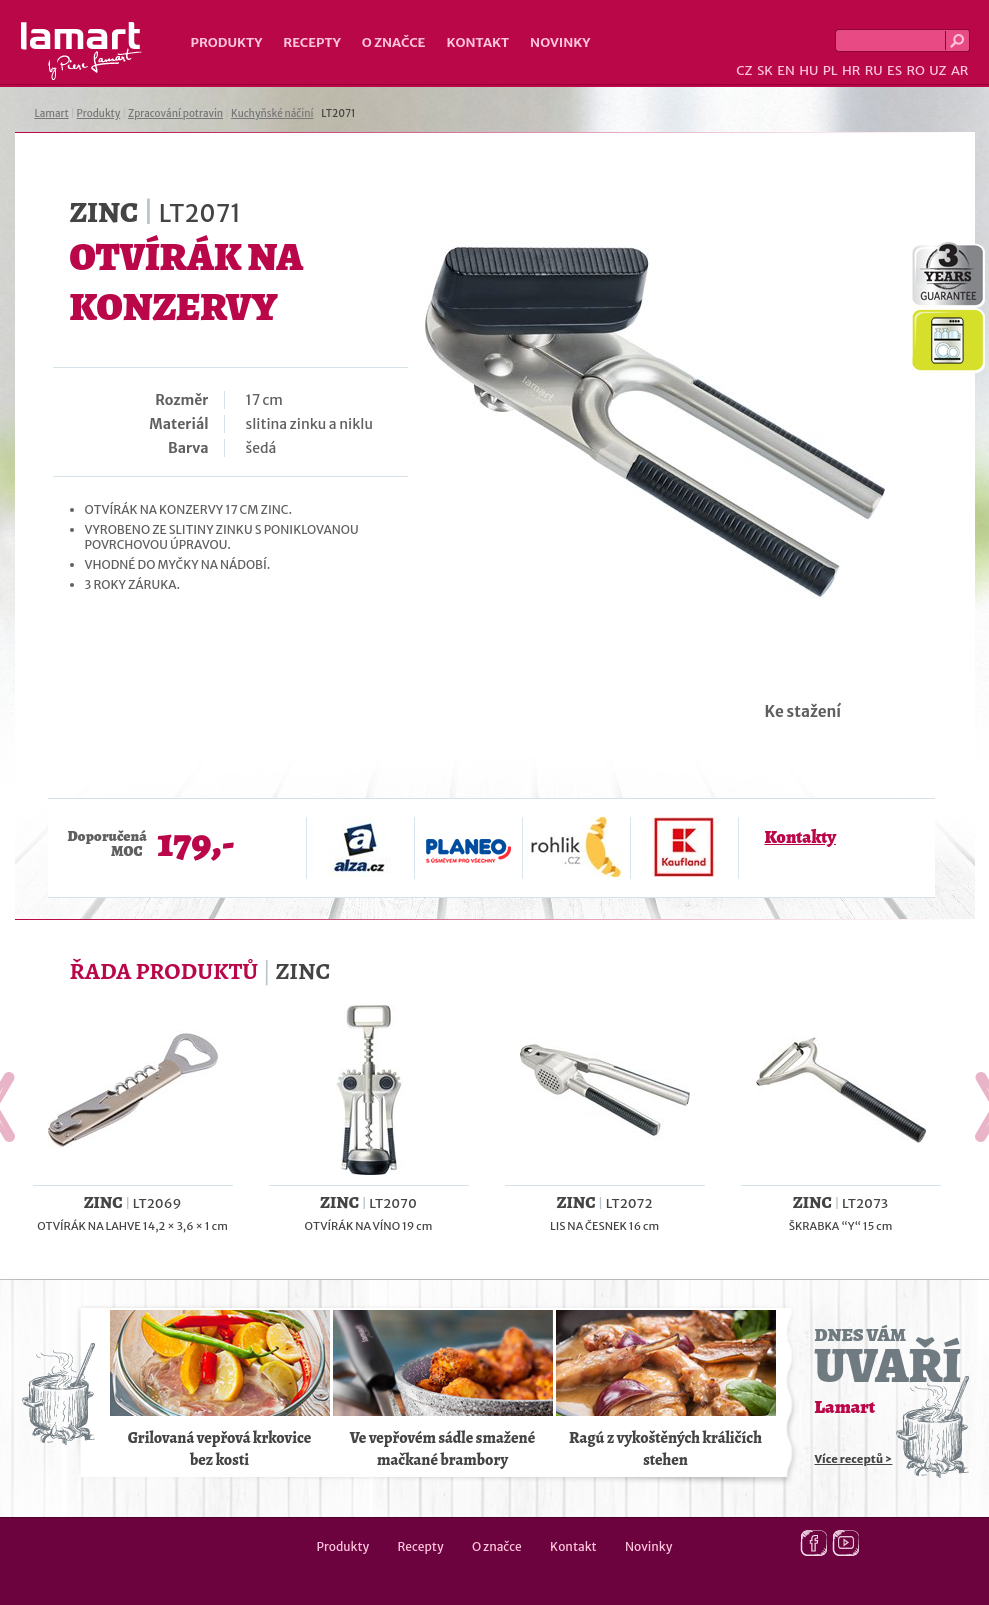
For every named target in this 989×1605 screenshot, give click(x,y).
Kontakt (477, 42)
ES (894, 70)
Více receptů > (854, 1459)
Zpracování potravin (175, 113)
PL (830, 70)
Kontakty (800, 837)
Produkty (227, 42)
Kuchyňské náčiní (272, 113)
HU (808, 70)
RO (915, 70)
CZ (744, 70)
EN (786, 70)
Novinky (560, 42)
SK (765, 70)
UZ (937, 70)
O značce (394, 42)
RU (874, 70)
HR (851, 70)
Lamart (81, 51)
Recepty (311, 42)
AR (960, 70)
